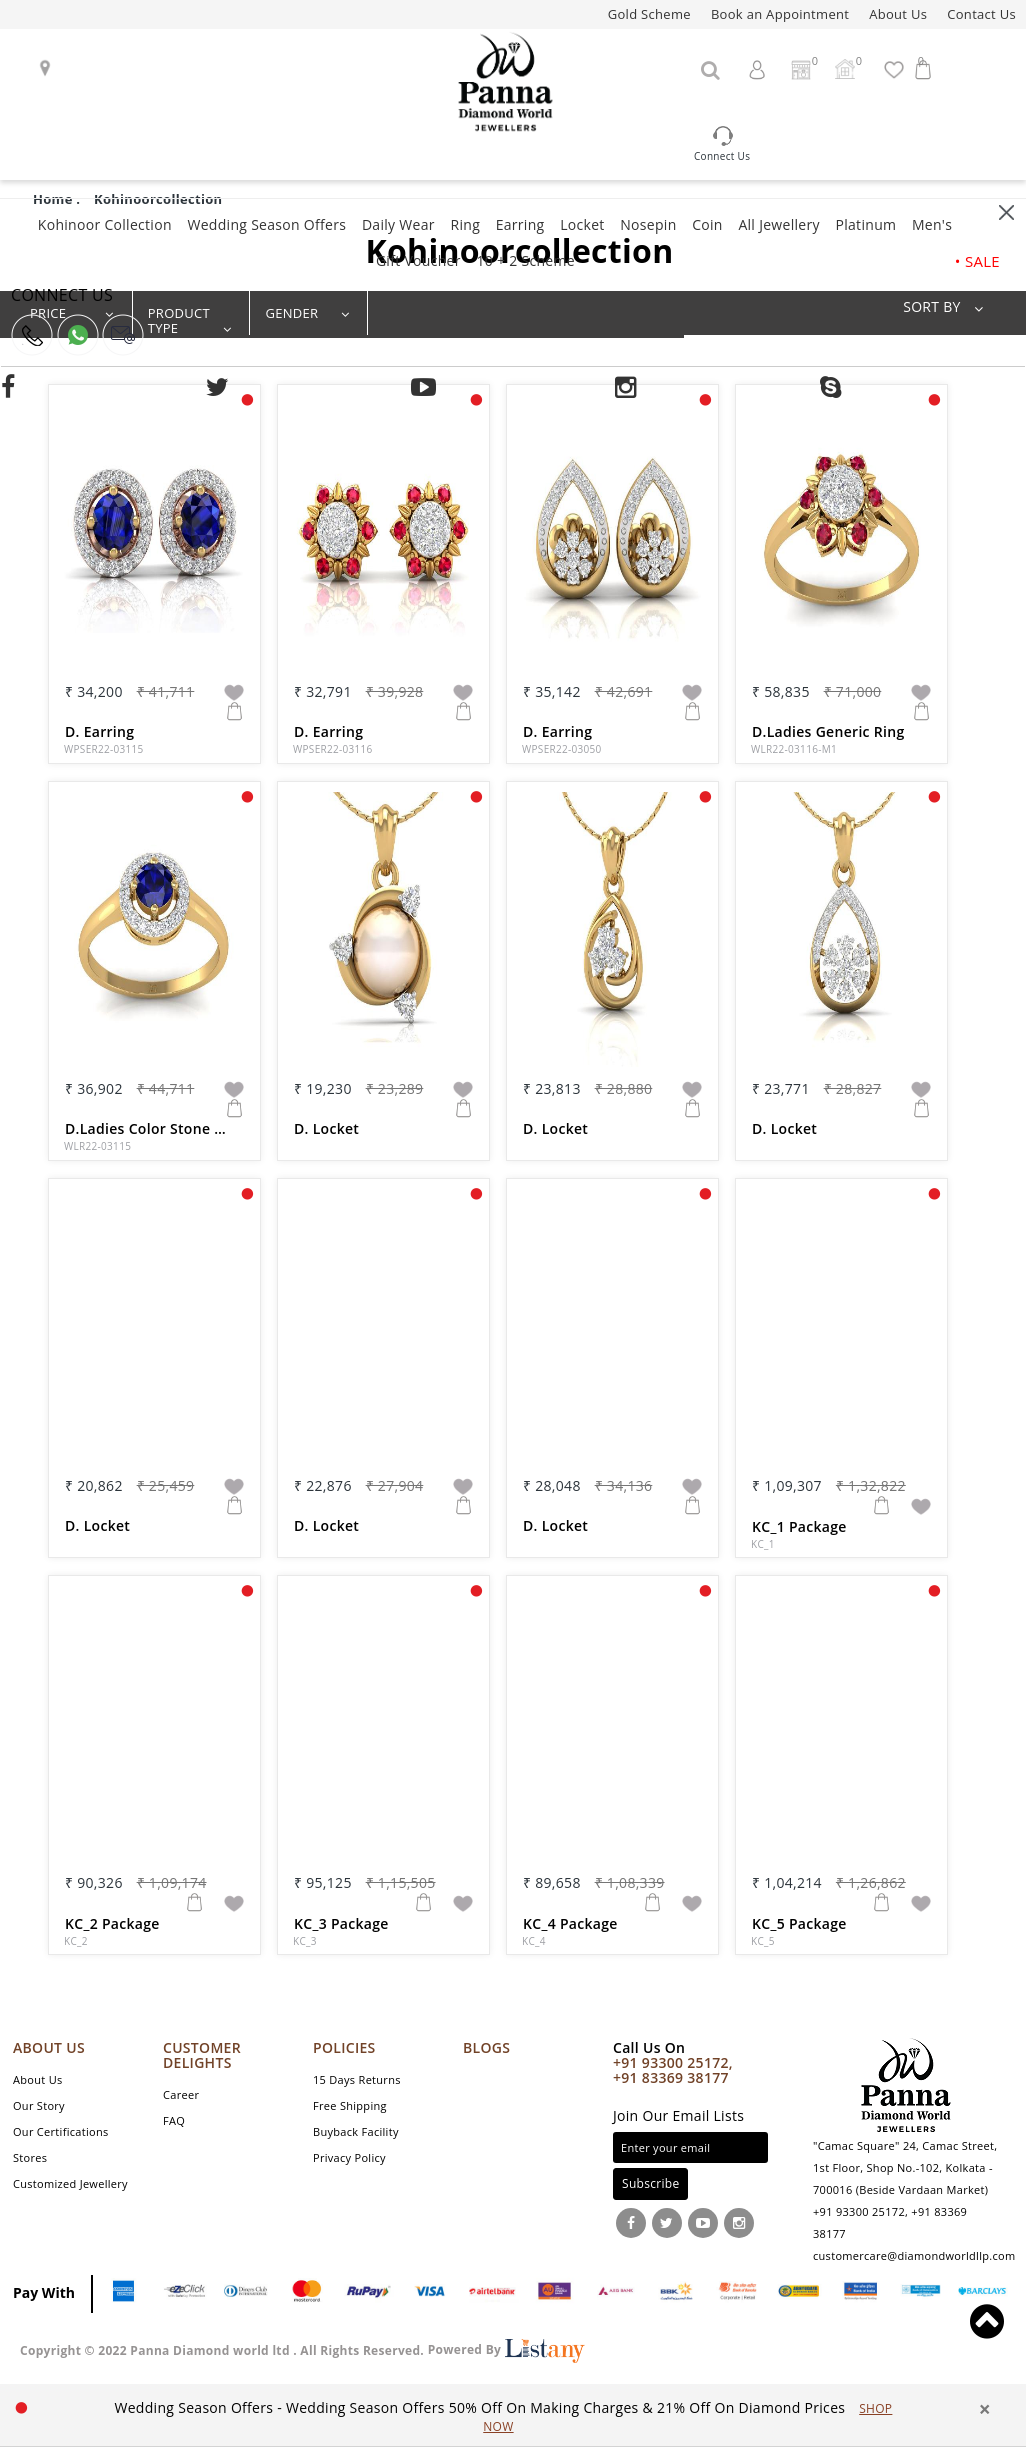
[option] (503, 2416)
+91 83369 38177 (671, 2077)
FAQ (174, 2120)
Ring (465, 224)
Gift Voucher (418, 260)
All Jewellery (778, 224)
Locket (582, 224)
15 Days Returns (357, 2079)
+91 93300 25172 (859, 2211)
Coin (707, 224)
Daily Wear (398, 224)
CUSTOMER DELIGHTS (202, 2055)
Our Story (39, 2105)
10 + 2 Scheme (525, 260)
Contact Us (981, 14)
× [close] (985, 2409)
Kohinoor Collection (105, 224)
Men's (932, 224)
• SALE (977, 261)
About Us (898, 14)
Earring (520, 224)
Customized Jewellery (70, 2183)
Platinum (865, 224)
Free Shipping (350, 2105)
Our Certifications (61, 2131)
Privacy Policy (349, 2157)
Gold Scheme (649, 14)
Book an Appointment (780, 14)
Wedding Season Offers (266, 224)
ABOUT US (49, 2047)
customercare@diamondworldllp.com (914, 2255)
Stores (30, 2157)
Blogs (486, 2047)
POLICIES (344, 2047)
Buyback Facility (356, 2131)
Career (181, 2094)
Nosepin (648, 224)
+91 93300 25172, (673, 2062)
